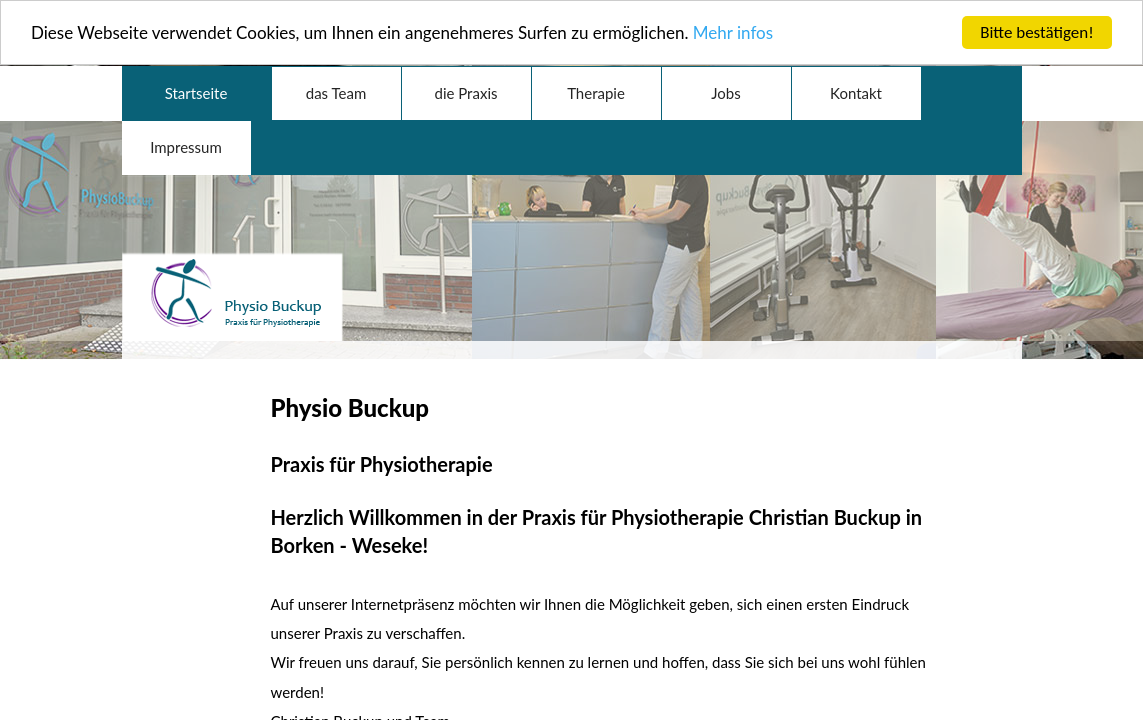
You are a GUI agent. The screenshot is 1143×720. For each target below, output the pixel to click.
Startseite (196, 90)
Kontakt (856, 90)
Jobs (725, 90)
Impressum (186, 145)
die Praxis (466, 90)
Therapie (596, 90)
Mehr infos (733, 30)
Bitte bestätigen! (1037, 29)
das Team (336, 90)
